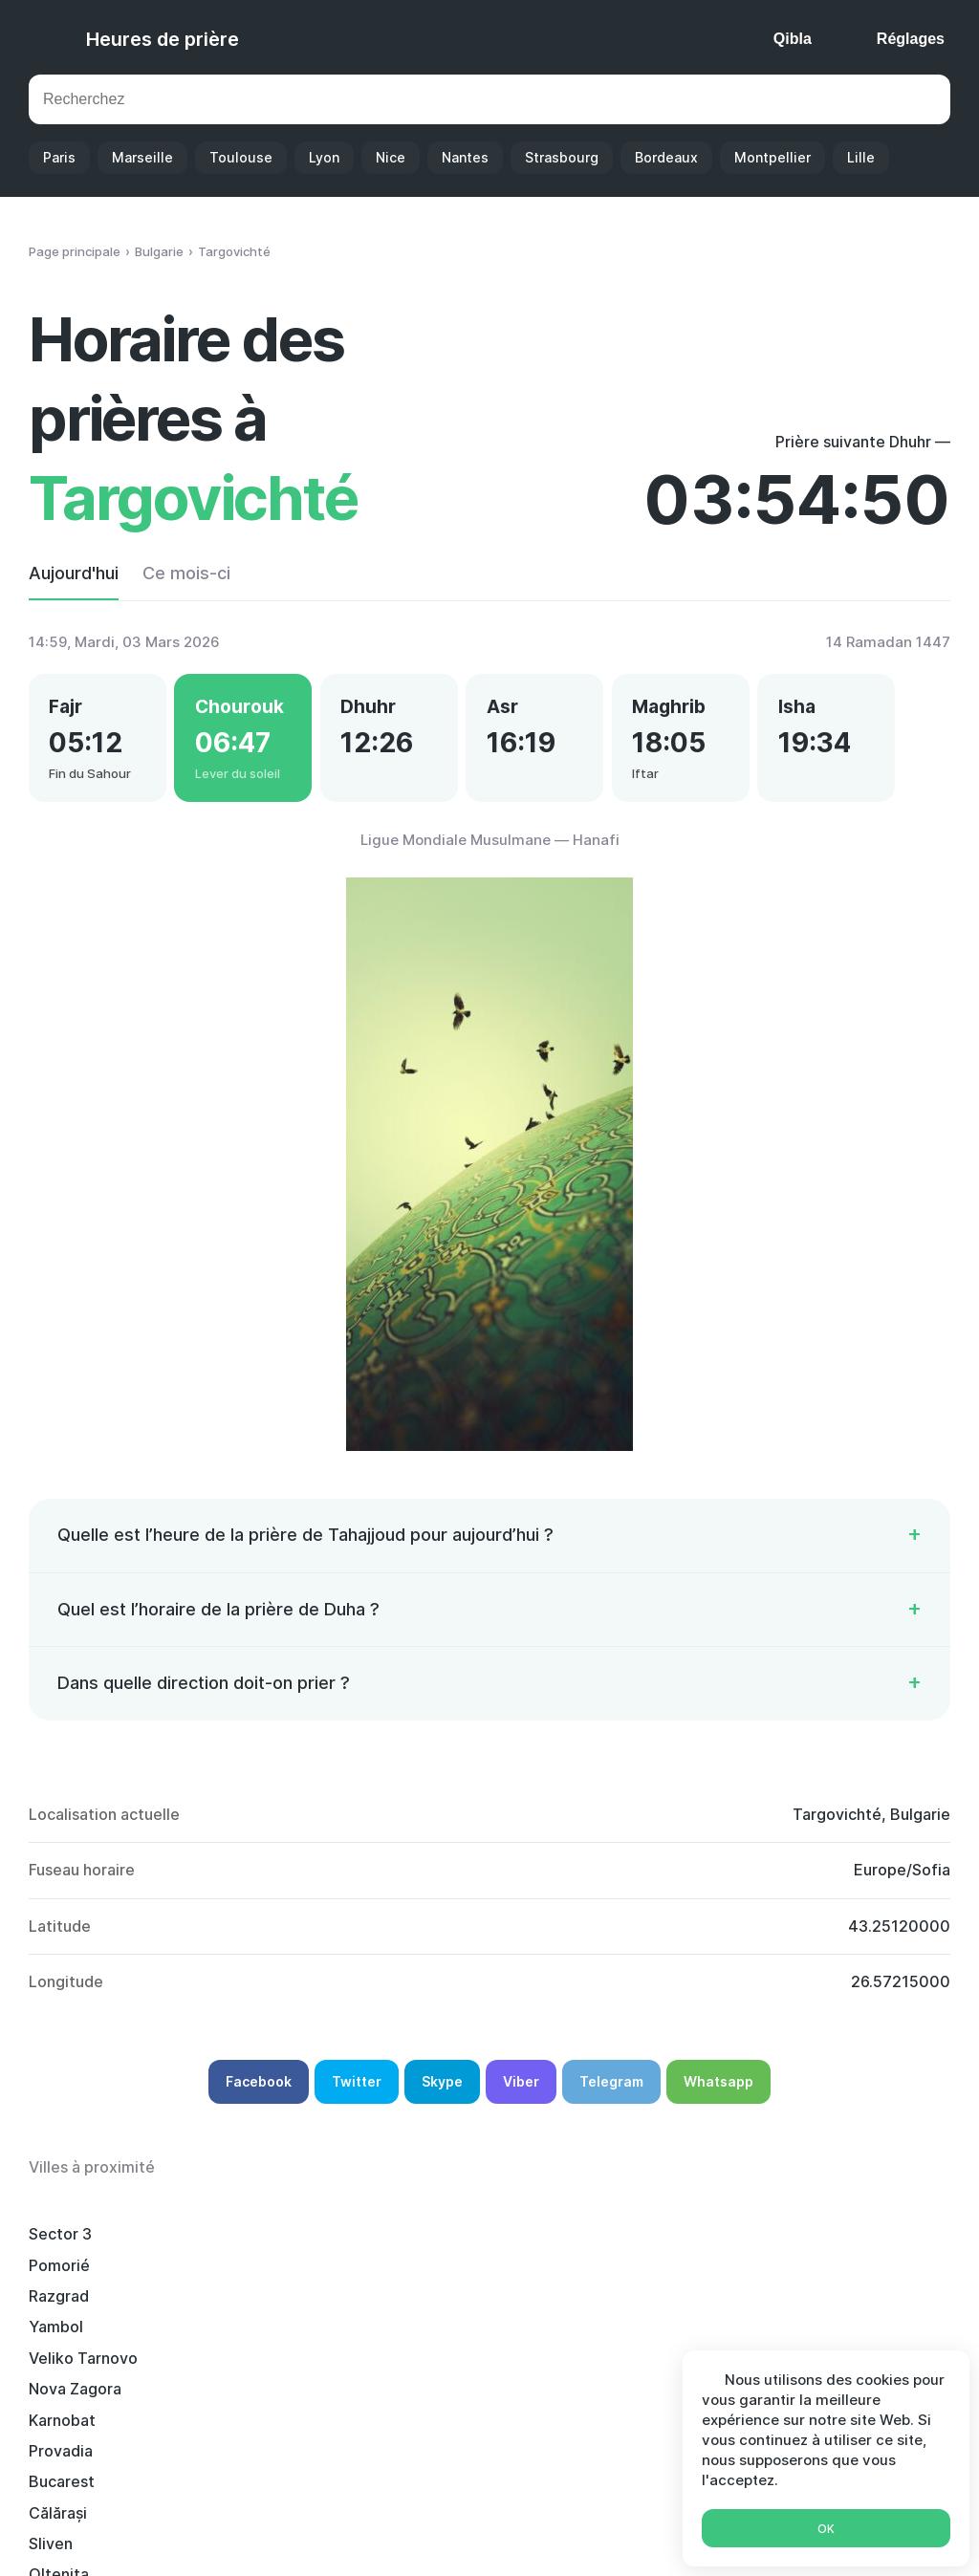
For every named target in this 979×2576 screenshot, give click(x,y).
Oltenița (251, 2308)
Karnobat (254, 2276)
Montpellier (772, 157)
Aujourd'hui (74, 573)
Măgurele (447, 2308)
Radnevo (253, 2339)
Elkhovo (633, 2339)
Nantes (465, 157)
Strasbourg (561, 157)
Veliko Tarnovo (850, 2246)
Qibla (792, 39)
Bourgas (59, 2369)
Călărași (825, 2276)
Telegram (611, 2094)
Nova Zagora (75, 2276)
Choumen (639, 2369)
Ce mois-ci (186, 573)
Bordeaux (666, 157)
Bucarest (637, 2276)
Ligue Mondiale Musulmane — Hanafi (490, 852)
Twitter (356, 2094)
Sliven (51, 2308)
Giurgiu (439, 2339)
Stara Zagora (460, 2401)
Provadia (445, 2276)
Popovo (632, 2308)
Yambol (631, 2246)
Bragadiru (448, 2369)
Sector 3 (60, 2246)
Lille (861, 157)
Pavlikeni (828, 2339)
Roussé (55, 2401)
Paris (59, 157)
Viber (521, 2094)
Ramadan (616, 2535)
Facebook (259, 2094)
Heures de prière (162, 39)
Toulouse (240, 157)
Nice (390, 157)
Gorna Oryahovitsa (672, 2401)
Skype (442, 2094)
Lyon (324, 157)
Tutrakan (61, 2339)
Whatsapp (718, 2094)
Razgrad (443, 2246)
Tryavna (250, 2401)
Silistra (246, 2369)
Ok (826, 2529)
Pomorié (251, 2246)
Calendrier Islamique (487, 2535)
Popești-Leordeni (860, 2308)
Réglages (911, 39)
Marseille (142, 157)
